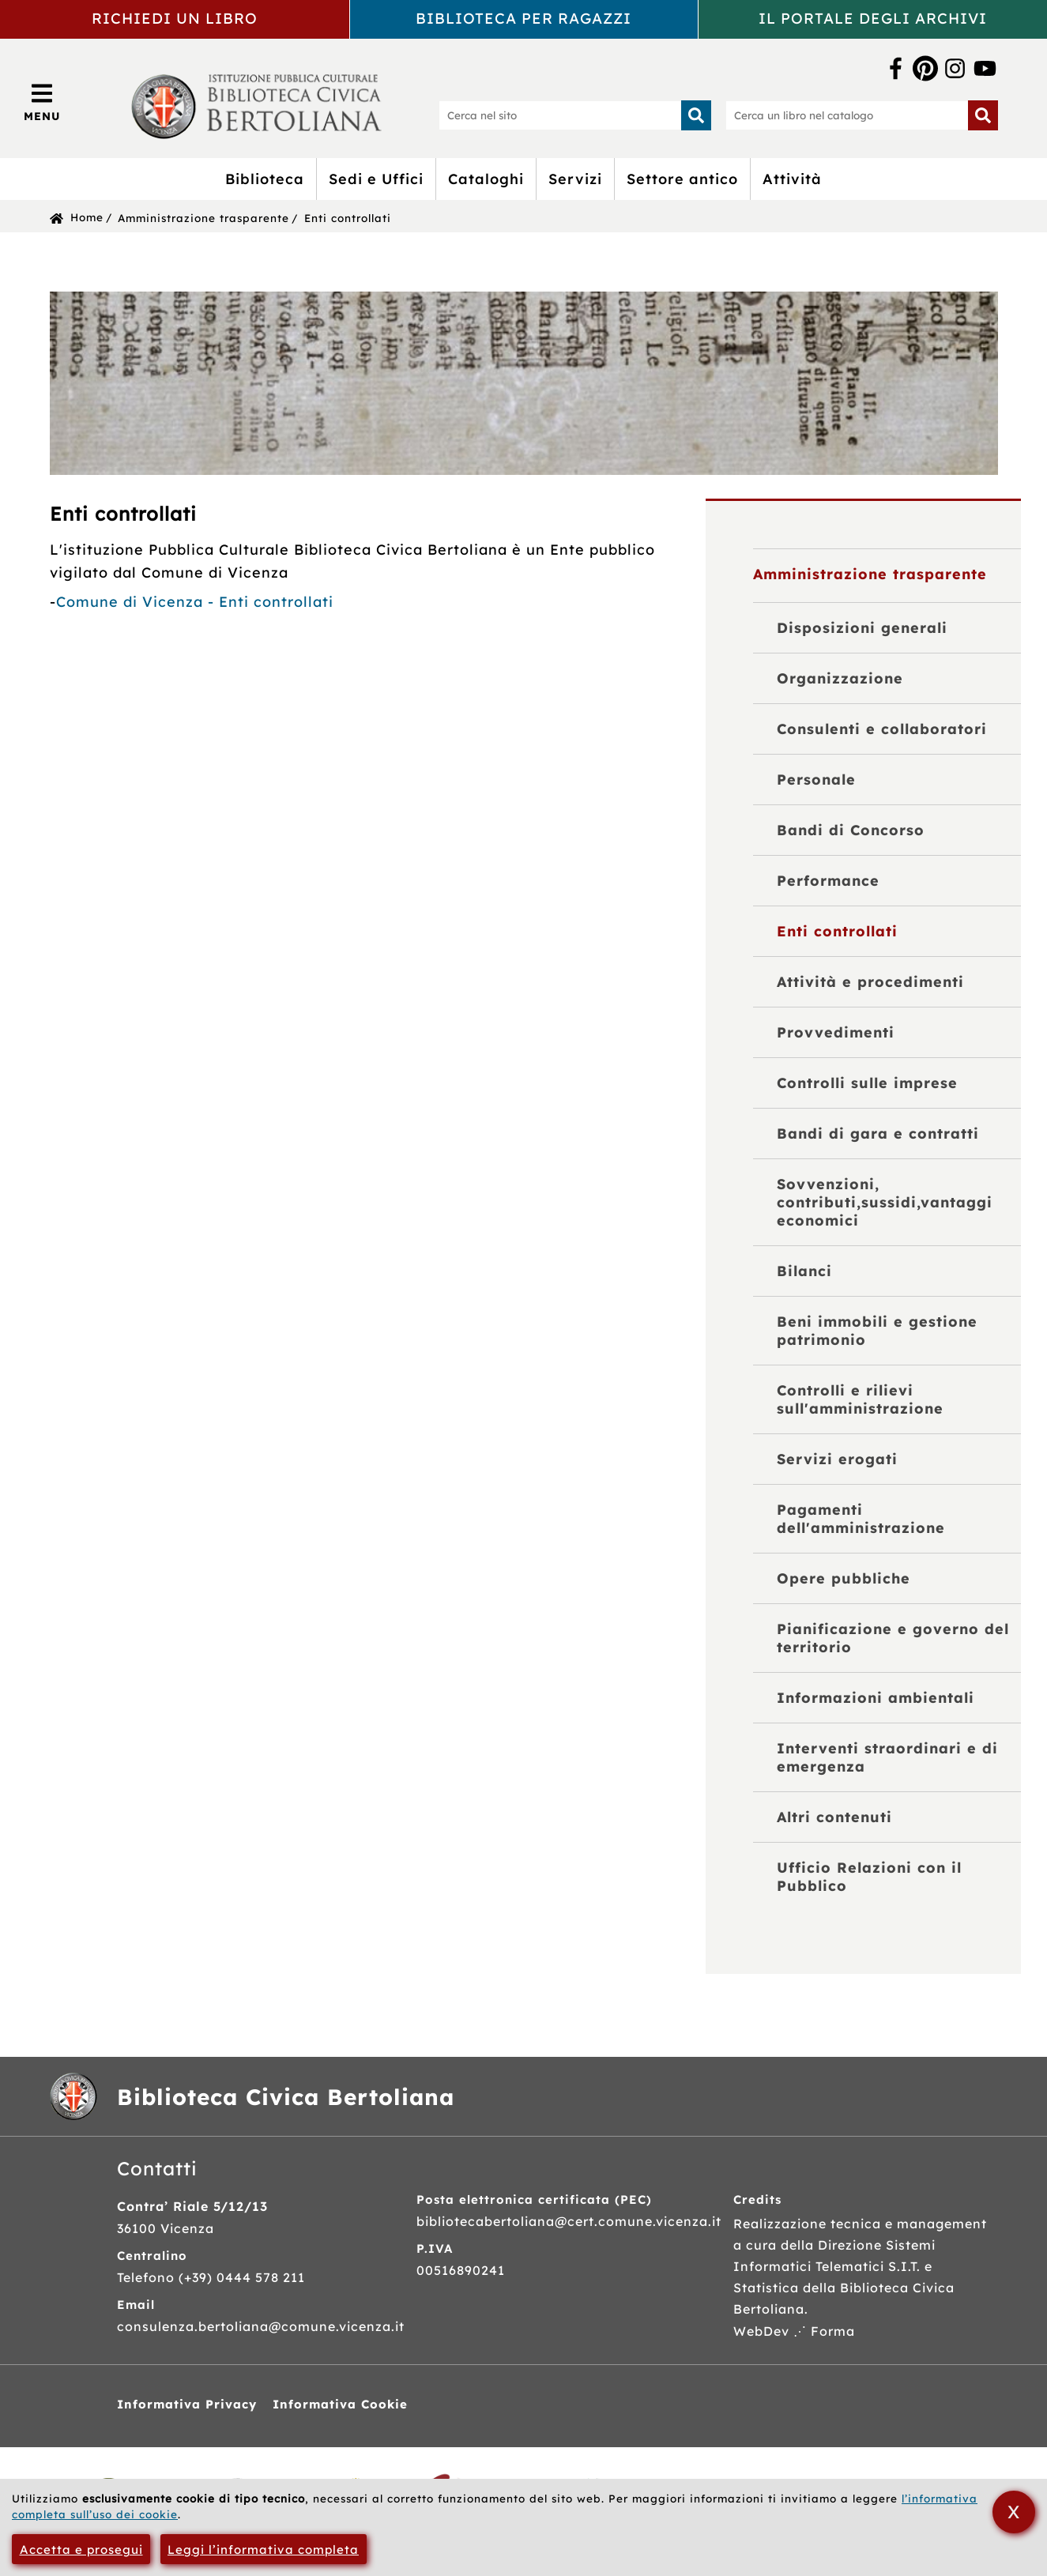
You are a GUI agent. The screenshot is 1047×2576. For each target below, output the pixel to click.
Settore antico (682, 179)
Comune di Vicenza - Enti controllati (194, 602)
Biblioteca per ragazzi (523, 18)
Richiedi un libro (175, 18)
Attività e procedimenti (870, 982)
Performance (828, 881)
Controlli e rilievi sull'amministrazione (860, 1399)
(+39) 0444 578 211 (242, 2277)
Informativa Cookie (340, 2404)
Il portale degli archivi (873, 18)
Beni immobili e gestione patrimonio (877, 1330)
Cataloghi (486, 179)
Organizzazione (840, 678)
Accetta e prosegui (81, 2549)
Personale (816, 779)
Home (87, 217)
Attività (792, 179)
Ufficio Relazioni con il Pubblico (869, 1877)
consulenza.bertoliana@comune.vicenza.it (261, 2326)
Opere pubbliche (843, 1578)
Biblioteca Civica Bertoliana (285, 2097)
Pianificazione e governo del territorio (893, 1638)
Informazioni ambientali (875, 1698)
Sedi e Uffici (376, 179)
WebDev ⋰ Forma (794, 2331)
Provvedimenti (835, 1032)
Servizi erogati (837, 1459)
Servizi (575, 179)
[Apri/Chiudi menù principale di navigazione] (42, 102)
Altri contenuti (834, 1817)
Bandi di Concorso (851, 830)
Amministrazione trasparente (203, 217)
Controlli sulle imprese (867, 1083)
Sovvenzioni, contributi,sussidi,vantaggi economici (884, 1202)
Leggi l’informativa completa (263, 2549)
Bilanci (804, 1271)
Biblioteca (264, 179)
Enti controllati (347, 217)
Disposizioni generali (862, 628)
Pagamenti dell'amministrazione (861, 1519)
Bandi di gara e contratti (878, 1133)
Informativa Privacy (187, 2404)
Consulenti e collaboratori (882, 729)
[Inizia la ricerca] (696, 115)
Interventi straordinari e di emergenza (887, 1757)
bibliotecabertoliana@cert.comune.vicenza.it (568, 2221)
